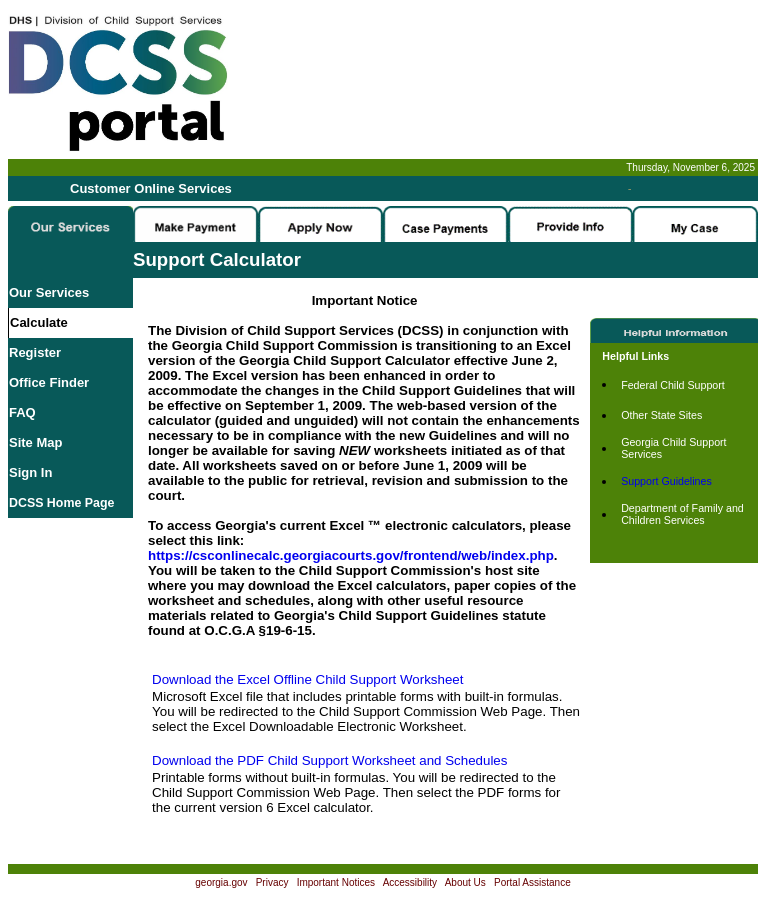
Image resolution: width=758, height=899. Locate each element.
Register (35, 352)
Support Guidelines (666, 481)
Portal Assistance (532, 882)
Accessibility (410, 882)
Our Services (49, 292)
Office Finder (49, 382)
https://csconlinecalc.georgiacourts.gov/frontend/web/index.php (351, 555)
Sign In (30, 472)
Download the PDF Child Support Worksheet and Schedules (329, 760)
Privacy (272, 882)
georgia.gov (221, 882)
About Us (465, 882)
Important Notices (336, 882)
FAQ (22, 412)
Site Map (35, 442)
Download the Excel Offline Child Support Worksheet (307, 679)
